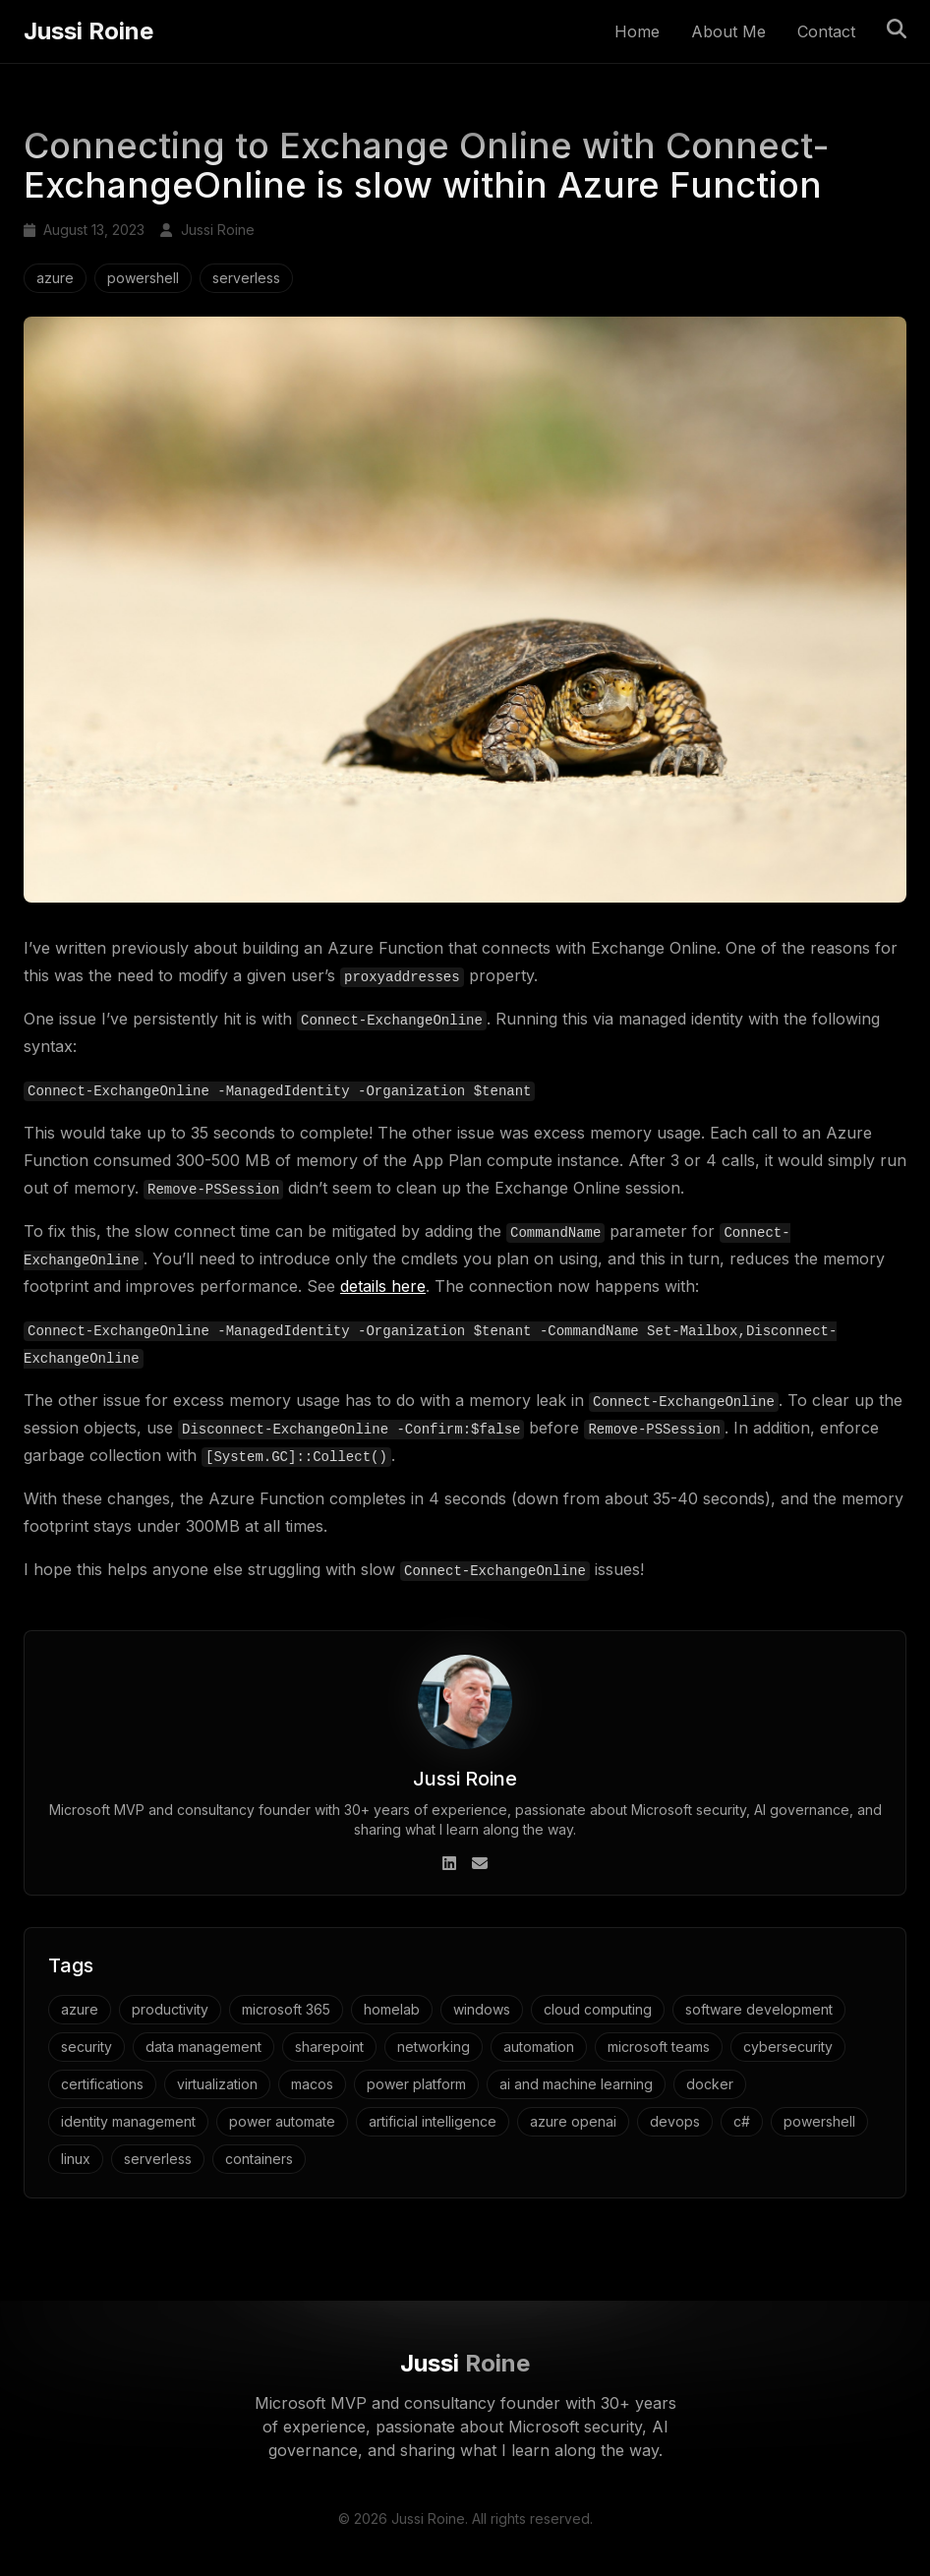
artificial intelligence (432, 2120)
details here (383, 1286)
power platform (416, 2083)
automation (538, 2045)
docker (709, 2083)
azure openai (573, 2120)
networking (433, 2045)
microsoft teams (659, 2045)
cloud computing (598, 2008)
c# (741, 2120)
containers (259, 2157)
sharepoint (329, 2045)
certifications (102, 2083)
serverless (246, 278)
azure (55, 278)
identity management (128, 2120)
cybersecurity (788, 2045)
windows (481, 2008)
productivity (170, 2008)
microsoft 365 (286, 2008)
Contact (826, 32)
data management (203, 2045)
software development (759, 2008)
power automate (282, 2120)
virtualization (217, 2083)
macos (312, 2083)
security (86, 2045)
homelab (392, 2008)
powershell (143, 278)
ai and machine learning (576, 2083)
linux (75, 2157)
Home (637, 32)
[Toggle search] (896, 29)
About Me (728, 32)
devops (675, 2120)
